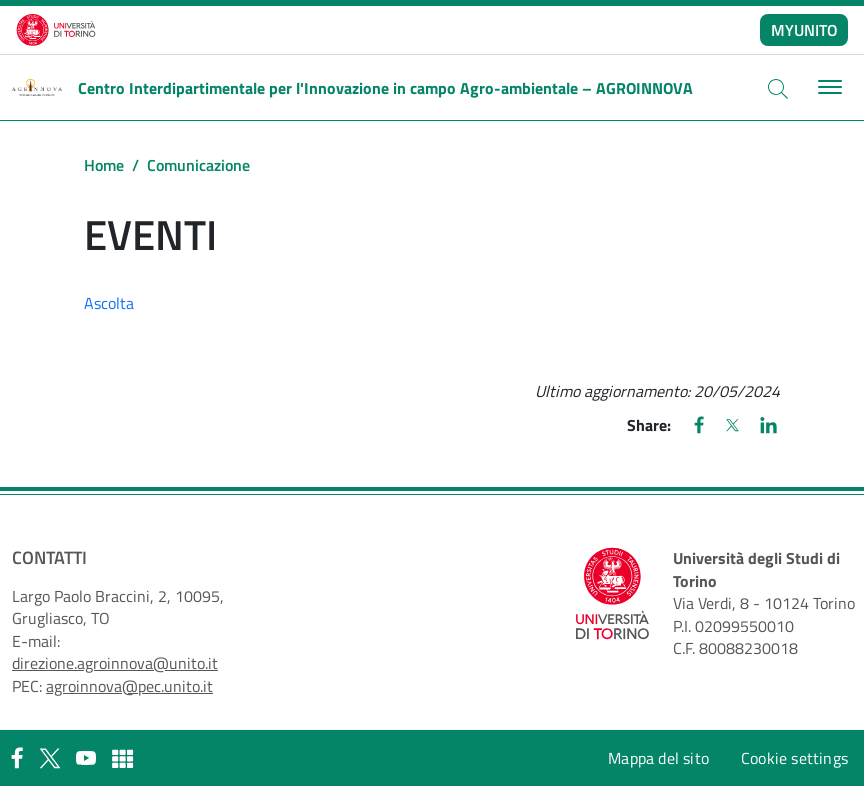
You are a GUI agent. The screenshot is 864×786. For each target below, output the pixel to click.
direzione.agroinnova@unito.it (115, 663)
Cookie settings (794, 758)
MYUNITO (804, 30)
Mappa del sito (658, 758)
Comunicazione (198, 165)
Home (104, 165)
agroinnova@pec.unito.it (129, 686)
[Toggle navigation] (827, 87)
